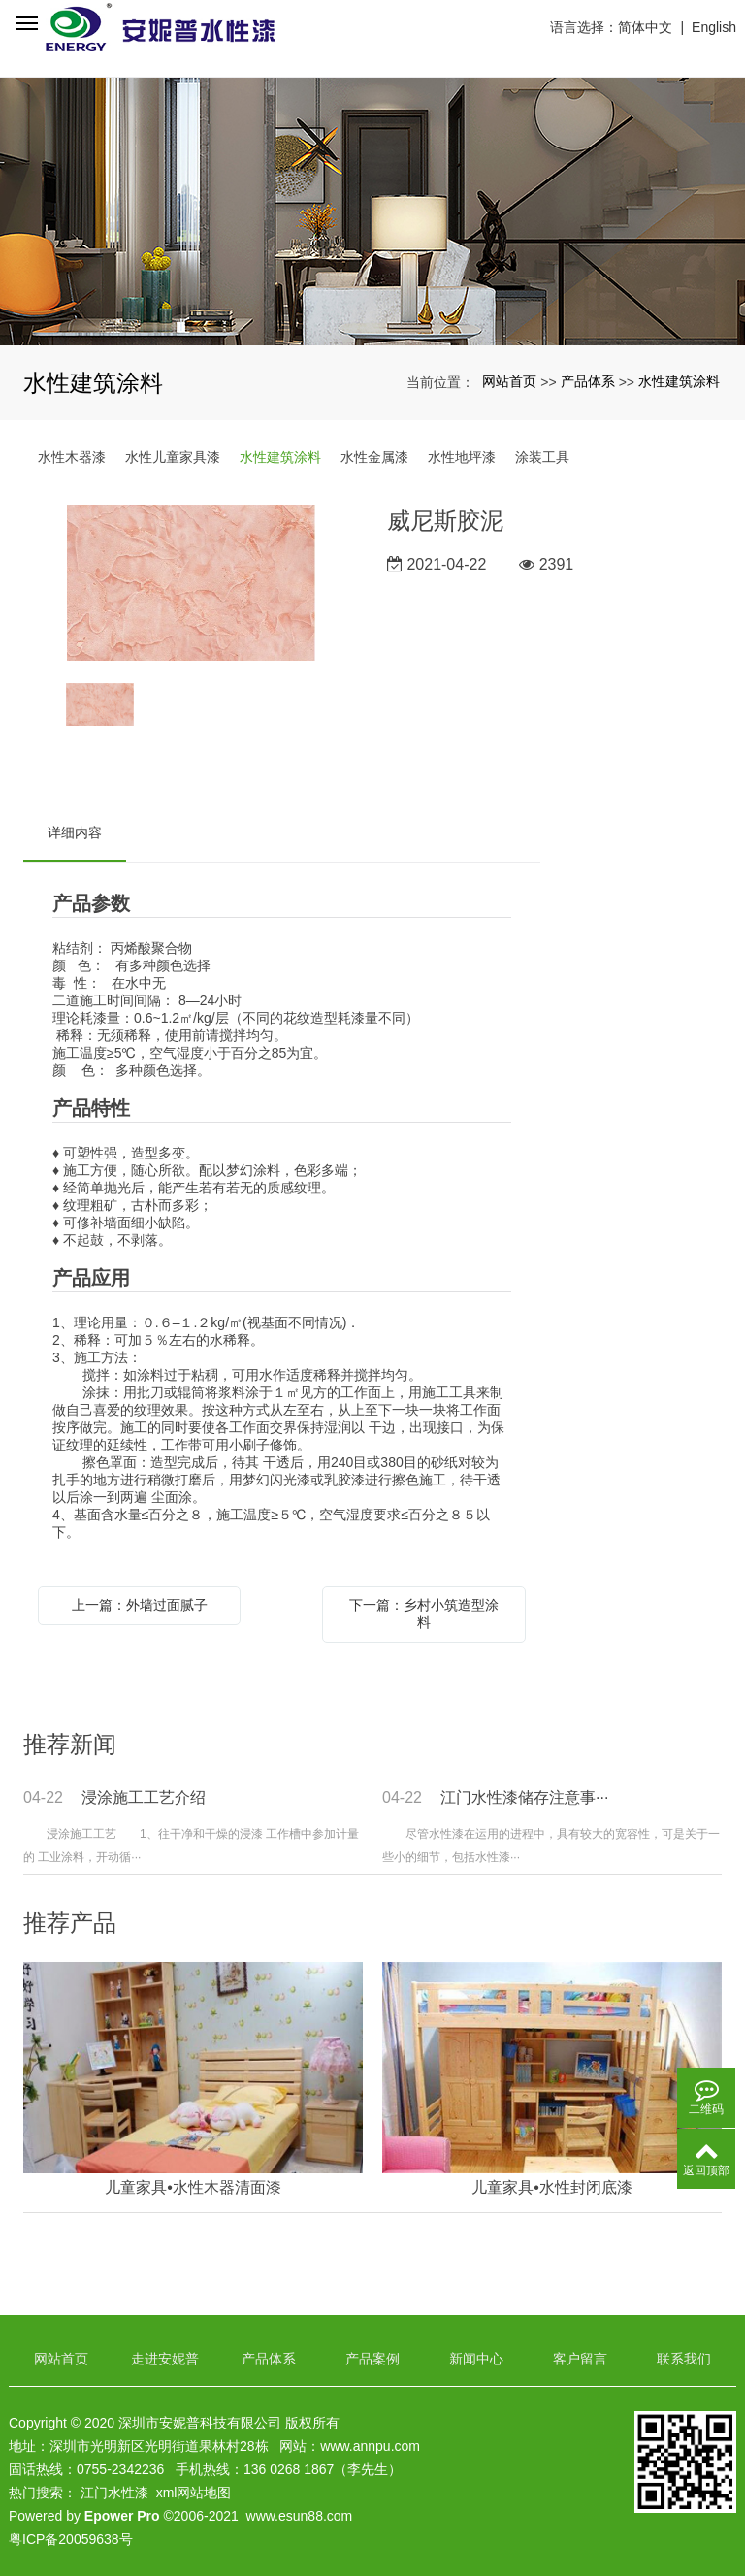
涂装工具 (542, 457)
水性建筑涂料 (679, 381)
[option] (191, 584)
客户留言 (580, 2358)
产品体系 (588, 381)
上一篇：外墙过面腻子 (140, 1605)
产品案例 (372, 2358)
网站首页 (509, 381)
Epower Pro (122, 2516)
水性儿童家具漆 (172, 457)
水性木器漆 (72, 457)
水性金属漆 (374, 457)
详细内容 (75, 832)
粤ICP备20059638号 (71, 2539)
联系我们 (684, 2358)
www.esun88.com (299, 2516)
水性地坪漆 (462, 457)
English (714, 27)
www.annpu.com (370, 2446)
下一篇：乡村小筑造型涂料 (424, 1613)
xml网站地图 (194, 2492)
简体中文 (645, 27)
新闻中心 (476, 2358)
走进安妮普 (165, 2358)
